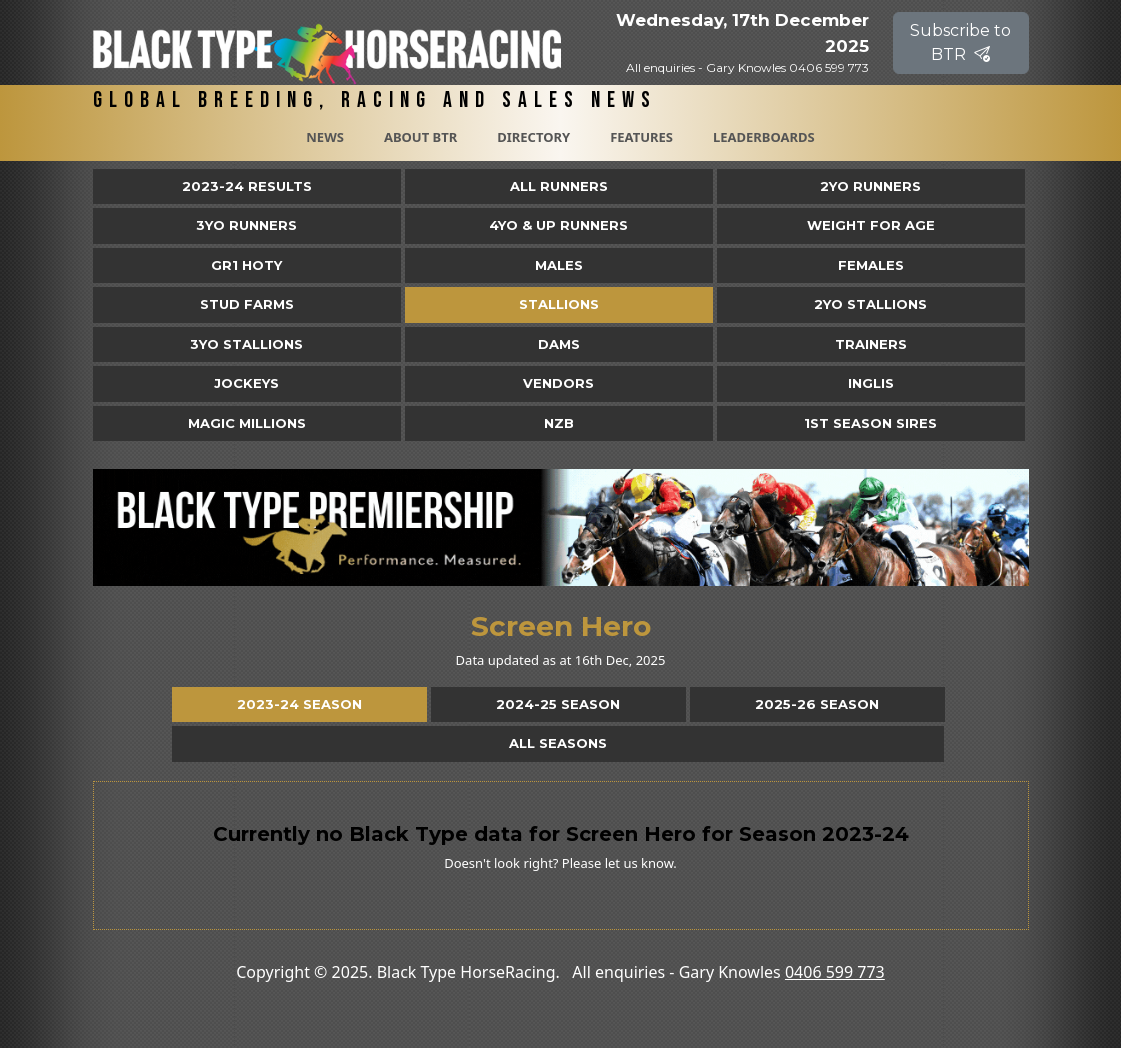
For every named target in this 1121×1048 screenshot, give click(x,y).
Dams (559, 344)
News (325, 137)
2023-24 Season (299, 704)
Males (559, 265)
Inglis (871, 383)
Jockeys (246, 383)
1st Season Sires (870, 423)
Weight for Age (871, 225)
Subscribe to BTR (960, 42)
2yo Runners (870, 186)
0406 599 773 (835, 972)
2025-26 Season (817, 704)
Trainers (871, 344)
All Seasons (558, 743)
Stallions (559, 304)
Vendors (558, 383)
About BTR (420, 137)
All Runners (559, 186)
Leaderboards (764, 137)
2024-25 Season (558, 704)
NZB (559, 423)
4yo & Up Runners (558, 225)
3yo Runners (246, 225)
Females (871, 265)
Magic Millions (247, 423)
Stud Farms (247, 304)
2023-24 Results (247, 186)
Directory (533, 137)
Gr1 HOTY (246, 265)
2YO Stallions (870, 304)
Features (641, 137)
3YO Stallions (246, 344)
